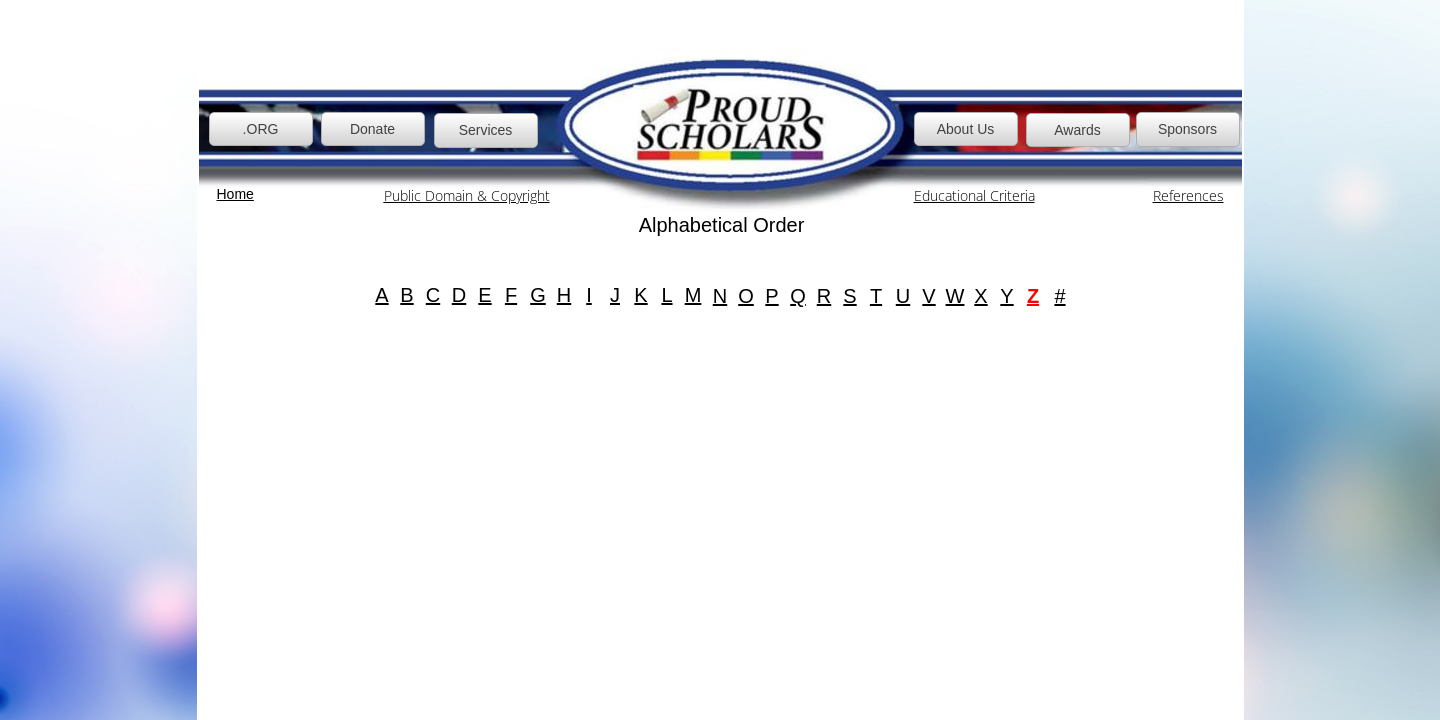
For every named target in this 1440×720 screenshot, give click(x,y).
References (1188, 195)
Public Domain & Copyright (467, 195)
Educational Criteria (974, 195)
